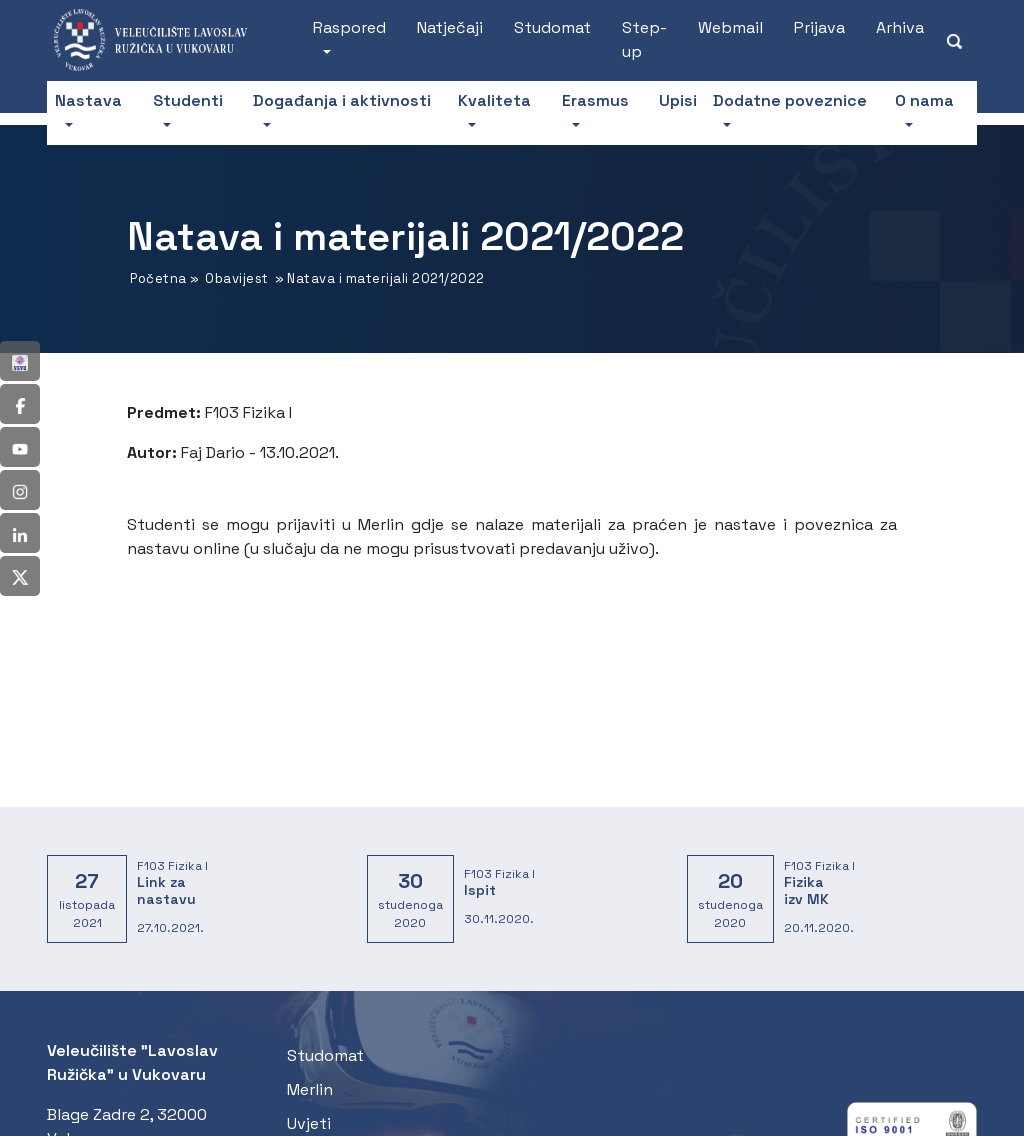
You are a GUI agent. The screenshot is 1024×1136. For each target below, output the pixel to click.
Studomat (552, 27)
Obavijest (237, 278)
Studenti (188, 100)
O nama (924, 100)
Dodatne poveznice (790, 100)
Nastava (88, 100)
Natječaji (450, 27)
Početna (158, 278)
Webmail (730, 27)
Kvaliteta (494, 100)
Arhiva (900, 27)
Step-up (644, 39)
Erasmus (595, 100)
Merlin (310, 1089)
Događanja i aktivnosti (342, 100)
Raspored (349, 27)
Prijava (819, 27)
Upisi (678, 100)
